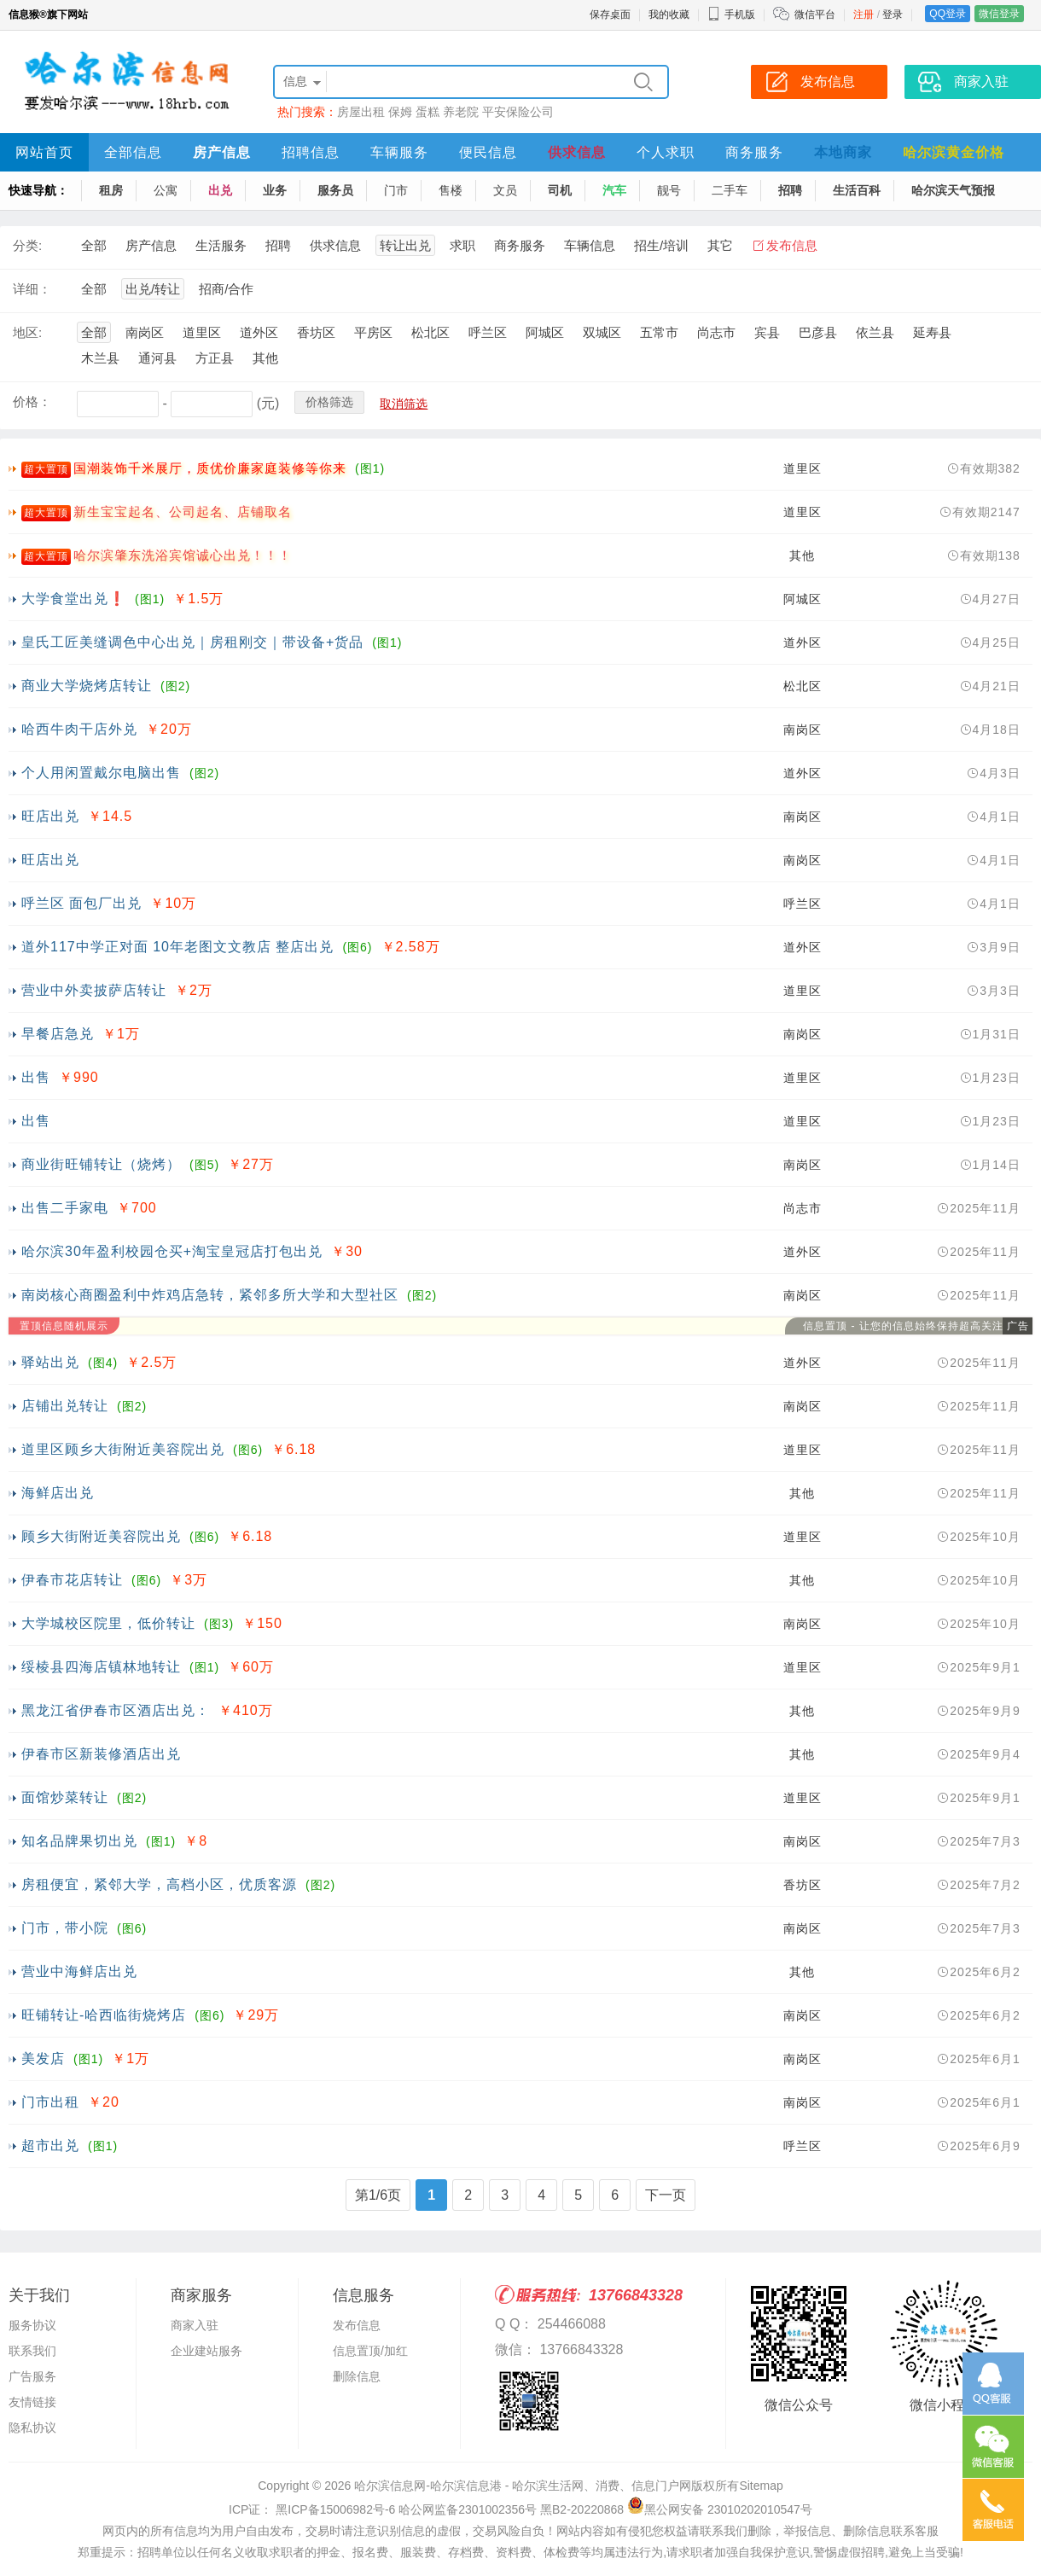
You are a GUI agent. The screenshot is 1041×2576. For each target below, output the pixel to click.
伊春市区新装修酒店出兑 (101, 1754)
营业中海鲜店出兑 (79, 1971)
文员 (505, 190)
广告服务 (32, 2376)
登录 (892, 14)
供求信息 (577, 152)
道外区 (259, 332)
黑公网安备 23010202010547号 (719, 2509)
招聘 (790, 190)
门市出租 (50, 2102)
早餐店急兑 (57, 1033)
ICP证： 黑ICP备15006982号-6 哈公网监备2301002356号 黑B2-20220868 (426, 2509)
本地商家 (843, 152)
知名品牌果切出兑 (79, 1841)
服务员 (335, 190)
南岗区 (144, 332)
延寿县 (932, 332)
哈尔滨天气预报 (953, 190)
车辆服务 (399, 152)
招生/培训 (661, 245)
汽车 (614, 190)
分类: (27, 245)
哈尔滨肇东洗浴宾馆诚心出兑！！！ (182, 555)
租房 (111, 190)
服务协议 (32, 2325)
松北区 (430, 332)
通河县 (157, 358)
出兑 (220, 190)
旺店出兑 (50, 816)
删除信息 (357, 2376)
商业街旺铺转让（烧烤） (101, 1164)
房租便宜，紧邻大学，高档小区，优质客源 (159, 1884)
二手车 (729, 190)
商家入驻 (194, 2325)
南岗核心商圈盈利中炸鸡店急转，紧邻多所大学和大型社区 (209, 1295)
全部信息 (133, 152)
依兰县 (875, 332)
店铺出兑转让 (64, 1405)
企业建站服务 (206, 2351)
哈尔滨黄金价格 (953, 152)
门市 (396, 190)
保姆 (400, 112)
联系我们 (32, 2351)
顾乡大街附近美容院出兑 (101, 1536)
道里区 (202, 332)
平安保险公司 (518, 112)
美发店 (43, 2058)
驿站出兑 (50, 1362)
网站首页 (44, 152)
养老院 (461, 112)
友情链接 (32, 2402)
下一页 (665, 2195)
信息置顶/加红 (370, 2351)
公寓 (165, 190)
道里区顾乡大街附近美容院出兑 (122, 1449)
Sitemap (760, 2485)
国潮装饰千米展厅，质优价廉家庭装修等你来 (209, 468)
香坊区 (316, 332)
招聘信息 (311, 152)
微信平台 (814, 14)
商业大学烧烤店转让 (86, 685)
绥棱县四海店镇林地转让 (101, 1667)
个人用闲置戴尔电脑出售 (101, 772)
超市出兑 (50, 2145)
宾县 (767, 332)
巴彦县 (818, 332)
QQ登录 (947, 14)
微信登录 (999, 14)
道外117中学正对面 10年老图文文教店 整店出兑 (177, 946)
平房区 (373, 332)
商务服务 (754, 152)
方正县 (214, 358)
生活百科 (857, 190)
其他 (265, 358)
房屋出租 (361, 112)
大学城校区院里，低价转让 (108, 1623)
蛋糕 (427, 112)
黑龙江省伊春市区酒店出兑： (115, 1710)
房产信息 (222, 152)
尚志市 (716, 332)
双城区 (602, 332)
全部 (94, 245)
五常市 (659, 332)
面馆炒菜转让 (64, 1797)
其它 (720, 245)
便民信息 (488, 152)
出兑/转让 (152, 289)
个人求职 (666, 152)
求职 (462, 245)
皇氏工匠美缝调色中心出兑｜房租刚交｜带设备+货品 (192, 642)
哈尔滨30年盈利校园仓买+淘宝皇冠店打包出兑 (172, 1251)
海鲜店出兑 (57, 1493)
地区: (27, 332)
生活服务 (221, 245)
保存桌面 (610, 14)
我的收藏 (668, 14)
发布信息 (791, 245)
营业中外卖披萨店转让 (93, 990)
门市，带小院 (64, 1928)
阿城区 (545, 332)
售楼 (450, 190)
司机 (560, 190)
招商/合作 (226, 289)
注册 (863, 14)
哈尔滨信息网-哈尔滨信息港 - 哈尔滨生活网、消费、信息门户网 (522, 2485)
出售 (35, 1077)
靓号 (669, 190)
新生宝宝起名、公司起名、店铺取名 (182, 511)
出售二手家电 (64, 1208)
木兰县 (100, 358)
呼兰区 (487, 332)
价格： (32, 401)
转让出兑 (405, 245)
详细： (32, 289)
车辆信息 (589, 245)
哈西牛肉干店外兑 (79, 729)
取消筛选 (403, 403)
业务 (275, 190)
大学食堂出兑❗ (73, 598)
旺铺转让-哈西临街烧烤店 (103, 2015)
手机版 (731, 14)
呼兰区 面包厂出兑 (81, 903)
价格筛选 (329, 402)
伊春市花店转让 (72, 1580)
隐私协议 (32, 2427)
